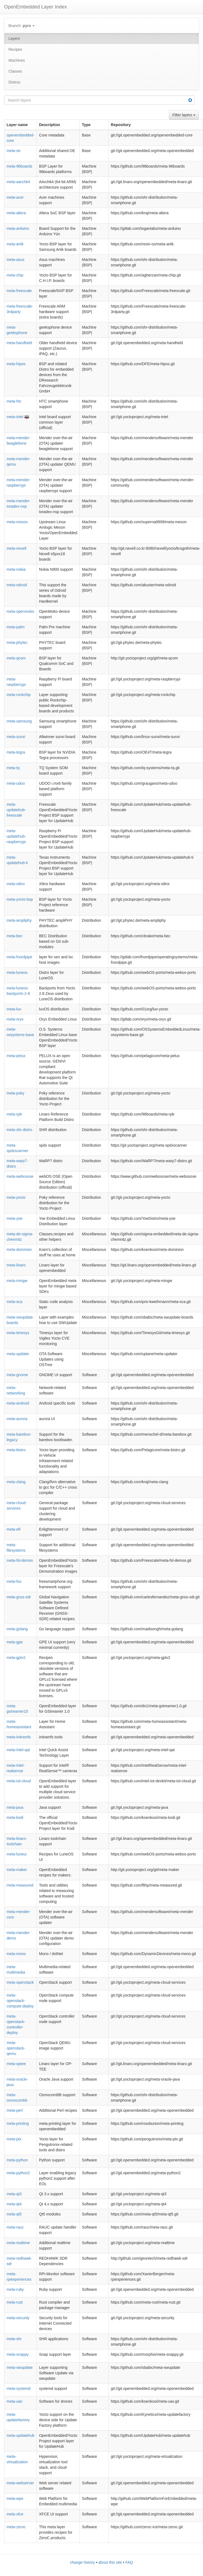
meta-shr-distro (19, 1130)
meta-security (18, 2318)
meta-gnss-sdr (19, 1597)
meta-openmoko (20, 611)
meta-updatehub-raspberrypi (16, 836)
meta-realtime (18, 2243)
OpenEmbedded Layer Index (35, 7)
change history (82, 2562)
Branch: (21, 25)
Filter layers (183, 115)
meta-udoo (16, 783)
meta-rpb (14, 1114)
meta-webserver (20, 2483)
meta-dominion (19, 1249)
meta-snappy (18, 2354)
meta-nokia (16, 569)
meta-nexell (16, 548)
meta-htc (14, 401)
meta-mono (16, 1954)
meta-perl (15, 2110)
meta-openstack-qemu (16, 2048)
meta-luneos (17, 972)
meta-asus (15, 259)
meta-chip (15, 275)
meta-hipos (16, 364)
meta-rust (15, 2302)
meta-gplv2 (16, 1657)
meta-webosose (20, 1176)
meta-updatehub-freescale (16, 809)
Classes (15, 71)
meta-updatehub (20, 2435)
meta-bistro (16, 1450)
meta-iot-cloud (19, 1781)
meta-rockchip (19, 694)
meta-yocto (16, 1197)
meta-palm (16, 627)
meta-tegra (16, 752)
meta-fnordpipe (19, 957)
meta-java (15, 1807)
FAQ (129, 2562)
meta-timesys (18, 1333)
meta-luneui (16, 1854)
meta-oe (13, 150)
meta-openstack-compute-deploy (20, 2000)
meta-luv (14, 1009)
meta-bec (14, 936)
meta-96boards (19, 166)
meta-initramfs (19, 1737)
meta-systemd (19, 2388)
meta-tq (13, 768)
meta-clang (16, 1482)
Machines (16, 60)
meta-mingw (17, 1280)
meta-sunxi (16, 736)
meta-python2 (18, 2173)
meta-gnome (17, 1375)
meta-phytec (17, 642)
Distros (14, 82)
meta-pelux (16, 1056)
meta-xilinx (16, 884)
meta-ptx (14, 2139)
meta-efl (13, 1529)
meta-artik (15, 244)
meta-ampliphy (19, 920)
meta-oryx (15, 1019)
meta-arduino (18, 228)
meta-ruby (15, 2289)
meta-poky (15, 1093)
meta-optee (16, 2064)
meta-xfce (15, 2514)
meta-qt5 (14, 2214)
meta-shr (14, 2339)
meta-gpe (15, 1642)
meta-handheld (19, 343)
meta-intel (15, 417)
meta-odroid (17, 585)
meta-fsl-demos (20, 1560)
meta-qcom (16, 658)
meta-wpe (15, 2498)
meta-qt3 (14, 2194)
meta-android (18, 1403)
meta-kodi (15, 1817)
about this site (110, 2562)
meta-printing (18, 2123)
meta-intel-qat (18, 1750)
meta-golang (17, 1629)
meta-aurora (17, 1419)
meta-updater (18, 1354)
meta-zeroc (16, 2527)
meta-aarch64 (18, 182)
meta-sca (14, 1301)
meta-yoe (14, 1218)
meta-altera (16, 213)
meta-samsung (19, 721)
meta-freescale (19, 290)
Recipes (15, 49)
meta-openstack (20, 1982)
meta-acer (15, 197)
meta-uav (14, 2401)
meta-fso (14, 1581)
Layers (14, 38)
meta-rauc (15, 2227)
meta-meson (17, 522)
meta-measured (20, 1885)
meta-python (17, 2160)
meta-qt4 (14, 2204)
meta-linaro (16, 1265)
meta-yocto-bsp (20, 899)
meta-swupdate (20, 2367)
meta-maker (17, 1869)
